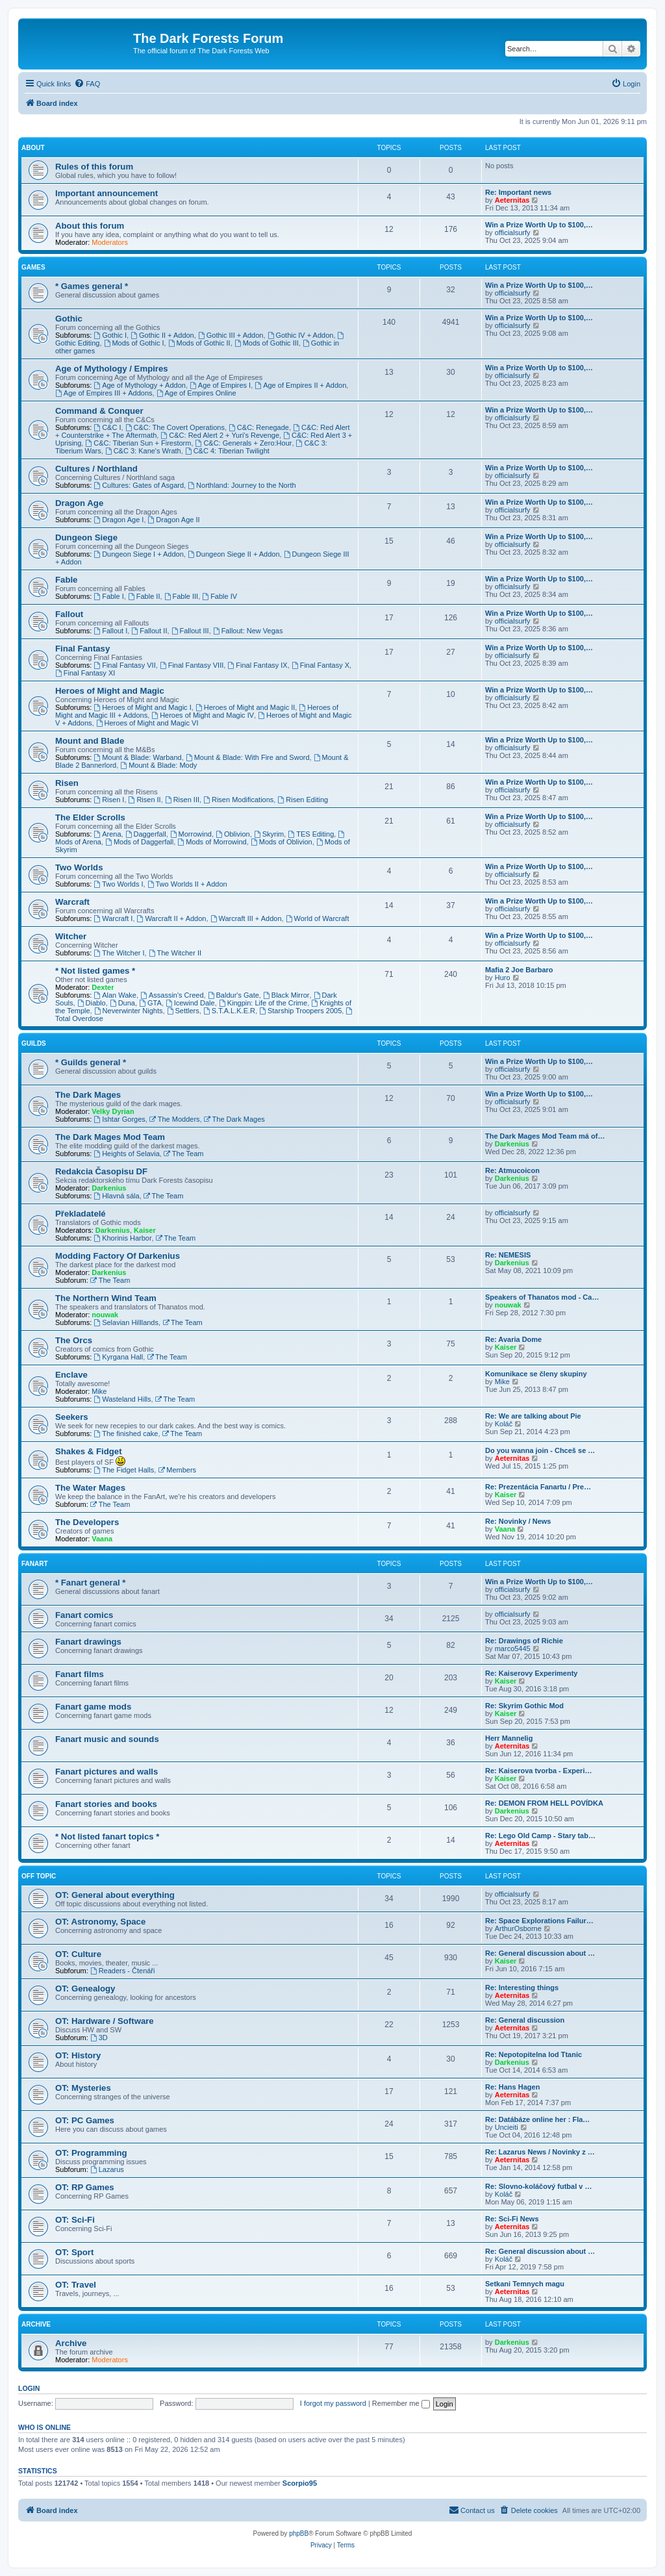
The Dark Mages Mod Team (110, 1137)
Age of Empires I (220, 385)
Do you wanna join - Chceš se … (540, 1450)
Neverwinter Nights (128, 1011)
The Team (184, 1153)
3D (99, 2037)
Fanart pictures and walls (106, 1771)
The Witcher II (175, 953)
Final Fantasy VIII (191, 665)
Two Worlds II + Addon (187, 884)
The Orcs (73, 1340)
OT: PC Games (84, 2120)
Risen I (109, 799)
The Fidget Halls (124, 1470)
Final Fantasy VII (124, 665)
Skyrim (269, 834)
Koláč (504, 1424)
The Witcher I (119, 953)
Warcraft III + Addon (246, 918)
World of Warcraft (317, 918)
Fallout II (149, 631)
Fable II (144, 596)
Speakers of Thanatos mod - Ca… (542, 1297)
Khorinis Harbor (122, 1238)
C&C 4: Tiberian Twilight (227, 451)
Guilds (33, 1043)
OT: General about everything (115, 1895)
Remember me (401, 2403)
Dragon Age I (119, 520)
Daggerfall (145, 834)
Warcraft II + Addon (172, 918)
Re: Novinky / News (518, 1521)
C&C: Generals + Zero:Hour (243, 443)
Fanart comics (84, 1615)
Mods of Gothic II (199, 343)
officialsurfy (513, 232)
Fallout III (190, 631)
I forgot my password (333, 2403)
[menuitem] (87, 84)
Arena (107, 834)
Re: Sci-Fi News (512, 2219)
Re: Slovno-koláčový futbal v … (538, 2186)
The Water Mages (90, 1488)
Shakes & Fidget (88, 1451)
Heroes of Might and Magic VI (147, 723)
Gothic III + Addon (231, 335)
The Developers (87, 1522)
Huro (502, 977)
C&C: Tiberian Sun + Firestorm (138, 443)
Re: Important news (518, 192)
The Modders (174, 1119)
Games (33, 267)
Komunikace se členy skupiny (536, 1374)
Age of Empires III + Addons (104, 393)
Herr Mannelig (509, 1738)
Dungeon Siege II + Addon (234, 554)
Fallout (69, 614)
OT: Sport (74, 2252)
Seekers (71, 1417)
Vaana (102, 1539)
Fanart (34, 1563)
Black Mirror (286, 995)
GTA (150, 1003)
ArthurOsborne (518, 1928)
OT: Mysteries (83, 2088)
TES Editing (311, 834)
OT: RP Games (84, 2187)
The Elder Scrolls (90, 817)
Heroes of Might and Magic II (245, 707)
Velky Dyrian (113, 1111)
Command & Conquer (99, 411)
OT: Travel (75, 2285)
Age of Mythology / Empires (111, 368)
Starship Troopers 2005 (300, 1011)
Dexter (103, 987)
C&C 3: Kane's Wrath (143, 451)
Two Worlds (79, 867)
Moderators (110, 242)
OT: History (78, 2055)
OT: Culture (78, 1954)
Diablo (91, 1003)
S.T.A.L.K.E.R (229, 1011)
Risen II (145, 799)
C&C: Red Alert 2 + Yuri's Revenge (219, 435)
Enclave (71, 1375)
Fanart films (79, 1674)
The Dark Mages (88, 1095)
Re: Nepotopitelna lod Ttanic (533, 2054)
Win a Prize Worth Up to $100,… (539, 225)
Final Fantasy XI (85, 673)
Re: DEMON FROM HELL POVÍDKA (544, 1803)
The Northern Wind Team (106, 1298)
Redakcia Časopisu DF (101, 1171)
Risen (67, 783)
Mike (99, 1391)
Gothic (68, 318)
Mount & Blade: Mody (158, 765)
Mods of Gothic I (134, 343)
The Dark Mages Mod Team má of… (545, 1136)
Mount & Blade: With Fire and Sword (248, 757)
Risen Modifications (238, 799)
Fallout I (110, 631)
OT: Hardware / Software (104, 2021)
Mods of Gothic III (266, 343)
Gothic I (110, 335)
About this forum (89, 226)
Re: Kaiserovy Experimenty (531, 1673)
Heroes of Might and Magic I (142, 707)
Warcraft (72, 902)
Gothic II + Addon (162, 335)
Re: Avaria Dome (513, 1339)
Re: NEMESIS (508, 1255)
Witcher (70, 936)
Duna (122, 1003)
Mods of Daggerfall (139, 842)
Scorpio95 (299, 2483)
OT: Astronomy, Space (100, 1921)
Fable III (181, 596)
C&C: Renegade (259, 427)
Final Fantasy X (320, 665)
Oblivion (233, 834)
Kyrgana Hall (118, 1357)
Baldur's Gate (233, 995)
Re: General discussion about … (540, 1953)
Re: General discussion (524, 2020)
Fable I (108, 596)
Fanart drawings (88, 1642)
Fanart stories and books (106, 1804)
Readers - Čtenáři (122, 1971)
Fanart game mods (93, 1706)
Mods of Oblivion (281, 842)
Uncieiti (506, 2127)
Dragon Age (79, 503)
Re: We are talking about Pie (533, 1416)
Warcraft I (113, 918)
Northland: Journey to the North (241, 485)
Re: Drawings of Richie (524, 1641)
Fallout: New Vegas (248, 631)
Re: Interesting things (521, 1987)
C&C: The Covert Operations (175, 427)
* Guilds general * (90, 1062)
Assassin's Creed (171, 995)
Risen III (182, 799)
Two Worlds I (118, 884)
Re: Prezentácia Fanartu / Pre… (538, 1487)
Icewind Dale (190, 1003)
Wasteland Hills (122, 1399)
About (33, 147)
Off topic (38, 1876)
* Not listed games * (95, 971)
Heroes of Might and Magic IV (202, 715)
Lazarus (107, 2169)
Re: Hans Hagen (512, 2087)
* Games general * (91, 286)
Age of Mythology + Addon (140, 385)
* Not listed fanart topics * (107, 1836)
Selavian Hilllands (126, 1322)
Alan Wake (115, 995)
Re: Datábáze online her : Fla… (537, 2119)
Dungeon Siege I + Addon (139, 554)
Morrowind (191, 834)
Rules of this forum (94, 166)
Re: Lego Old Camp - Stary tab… (540, 1835)
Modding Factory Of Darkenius (117, 1256)
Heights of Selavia (127, 1153)
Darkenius (512, 1144)
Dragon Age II (174, 520)
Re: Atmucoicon (512, 1170)
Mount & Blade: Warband (137, 757)
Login (29, 2388)
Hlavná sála (116, 1196)
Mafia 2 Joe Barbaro (519, 970)
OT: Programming (91, 2153)
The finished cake (126, 1433)
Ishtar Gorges (119, 1119)
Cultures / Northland (96, 469)
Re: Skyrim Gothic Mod (524, 1706)
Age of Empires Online (196, 393)
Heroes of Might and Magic (109, 691)
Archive (36, 2324)
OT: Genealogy (85, 1988)
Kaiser (145, 1230)
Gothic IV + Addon (301, 335)
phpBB (298, 2533)
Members (177, 1470)
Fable (66, 580)
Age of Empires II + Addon (300, 385)
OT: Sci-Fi (75, 2220)
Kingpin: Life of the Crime (263, 1003)
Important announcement (106, 193)
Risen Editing (302, 799)
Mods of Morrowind (211, 842)
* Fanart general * (90, 1582)
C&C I (107, 427)
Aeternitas (512, 200)
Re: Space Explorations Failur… (539, 1921)
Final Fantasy (82, 648)
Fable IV (219, 596)
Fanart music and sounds (107, 1739)
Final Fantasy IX (257, 665)
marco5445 (513, 1648)
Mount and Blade (89, 741)
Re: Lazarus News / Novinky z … (540, 2152)
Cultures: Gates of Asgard (139, 485)
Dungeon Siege (86, 537)
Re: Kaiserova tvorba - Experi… (538, 1770)
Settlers (183, 1011)
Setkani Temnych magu (524, 2284)
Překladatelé (80, 1214)
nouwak (105, 1315)
